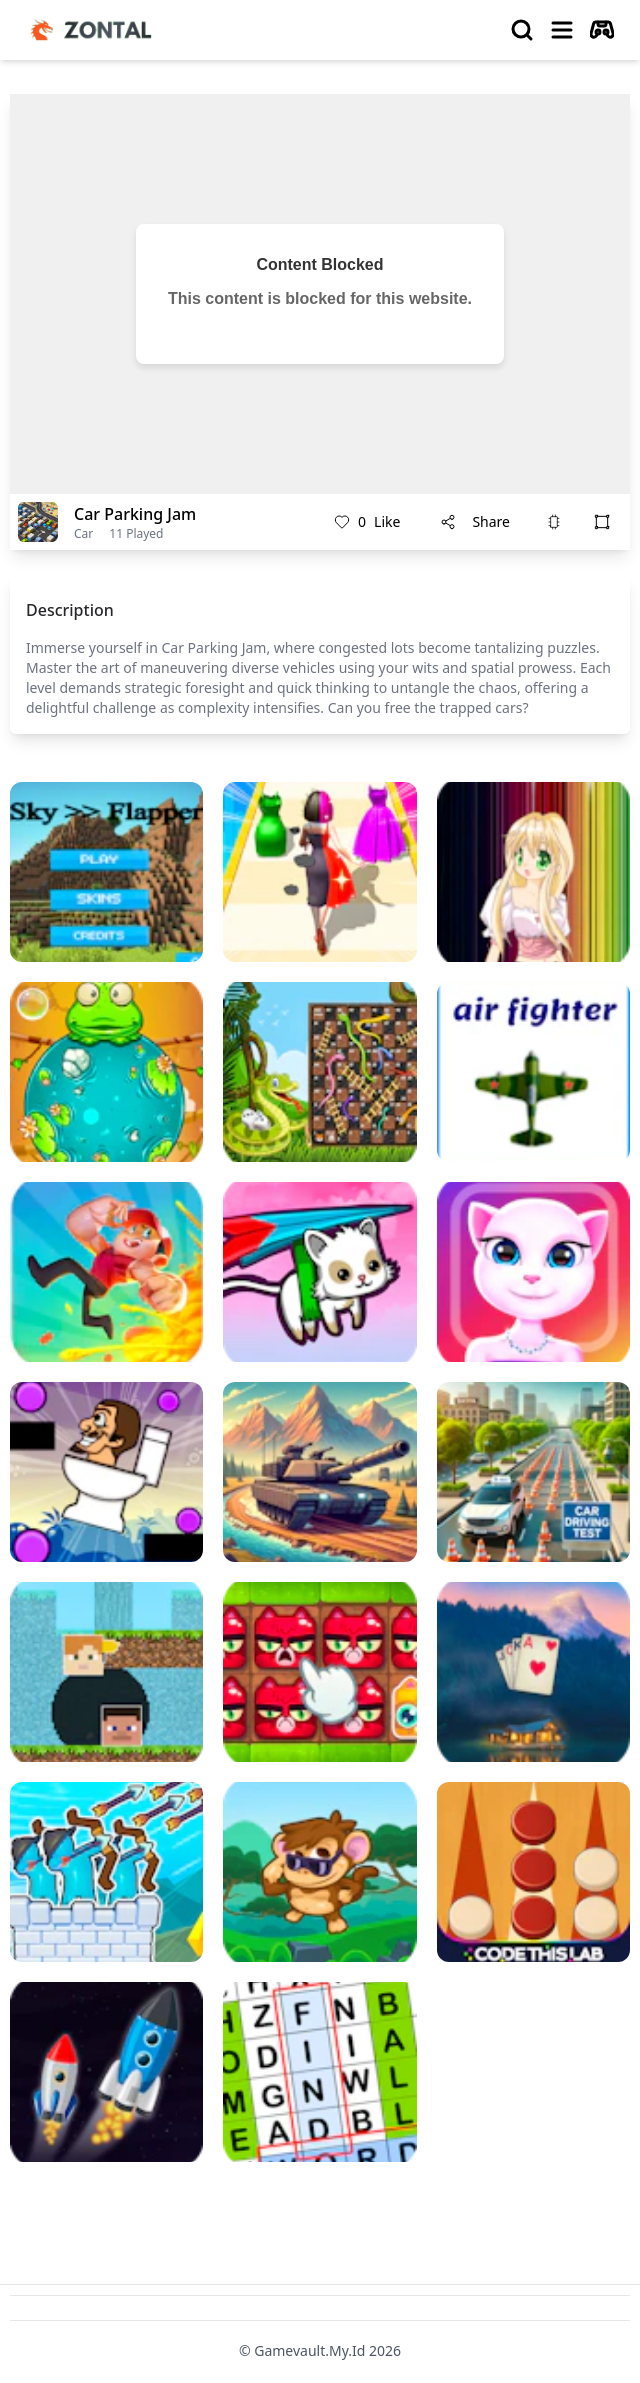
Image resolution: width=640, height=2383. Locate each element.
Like (367, 522)
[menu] (562, 30)
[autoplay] (602, 30)
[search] (522, 30)
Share (475, 521)
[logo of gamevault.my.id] (96, 30)
